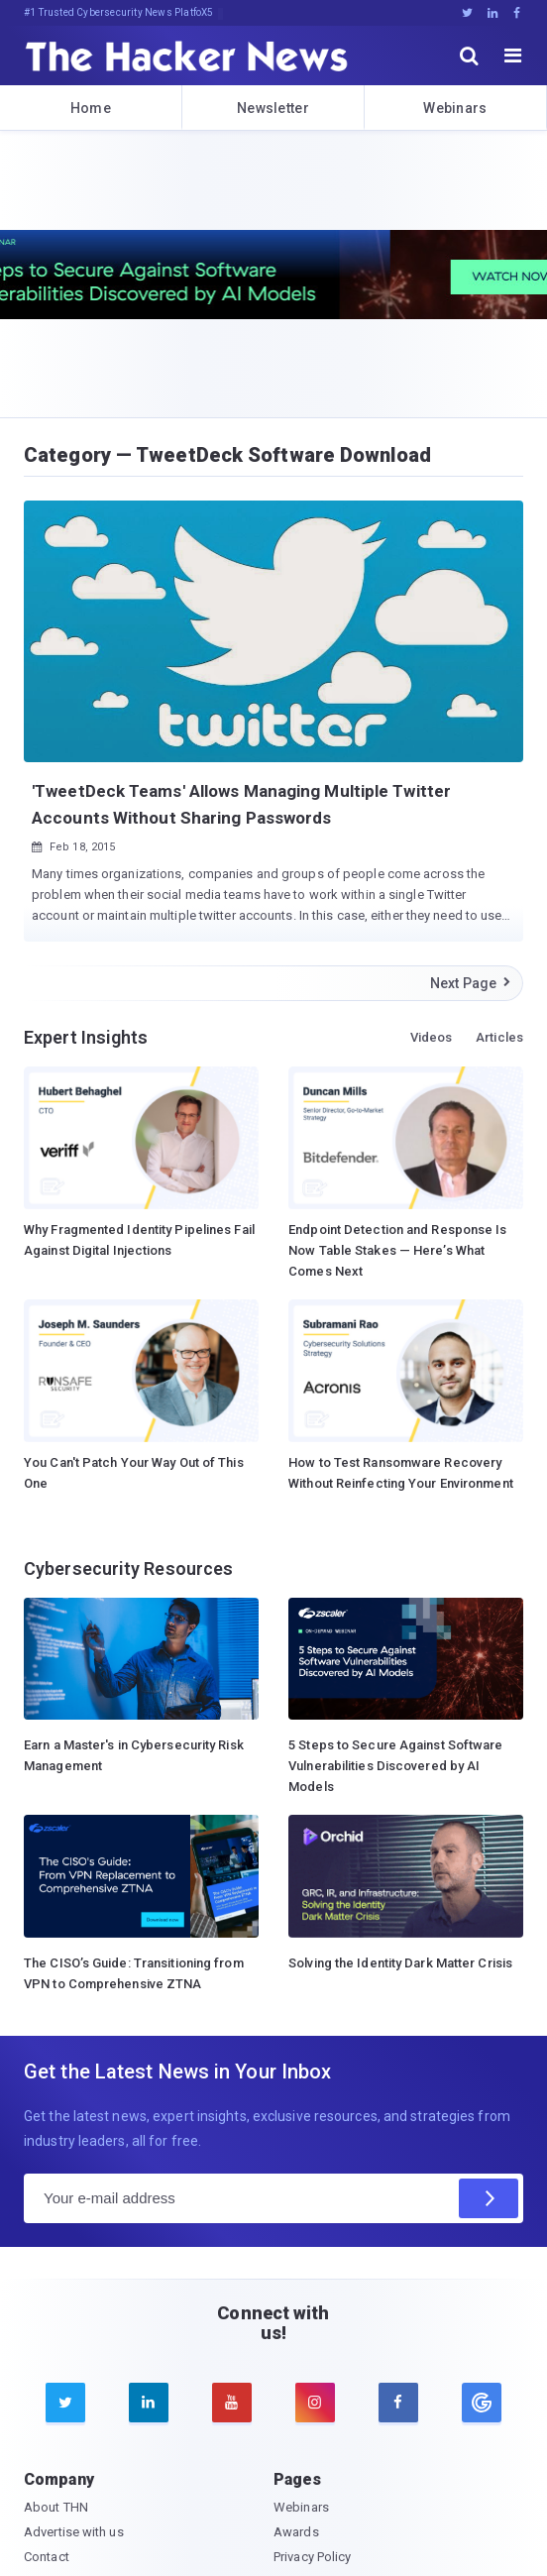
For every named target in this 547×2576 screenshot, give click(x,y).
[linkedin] (148, 2402)
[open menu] (513, 55)
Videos (431, 1037)
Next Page (471, 983)
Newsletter (273, 108)
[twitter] (65, 2402)
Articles (499, 1037)
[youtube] (232, 2402)
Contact (46, 2556)
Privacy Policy (312, 2556)
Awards (296, 2531)
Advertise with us (74, 2531)
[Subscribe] (488, 2198)
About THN (56, 2507)
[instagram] (315, 2402)
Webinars (455, 108)
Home (90, 108)
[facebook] (398, 2402)
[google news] (481, 2402)
